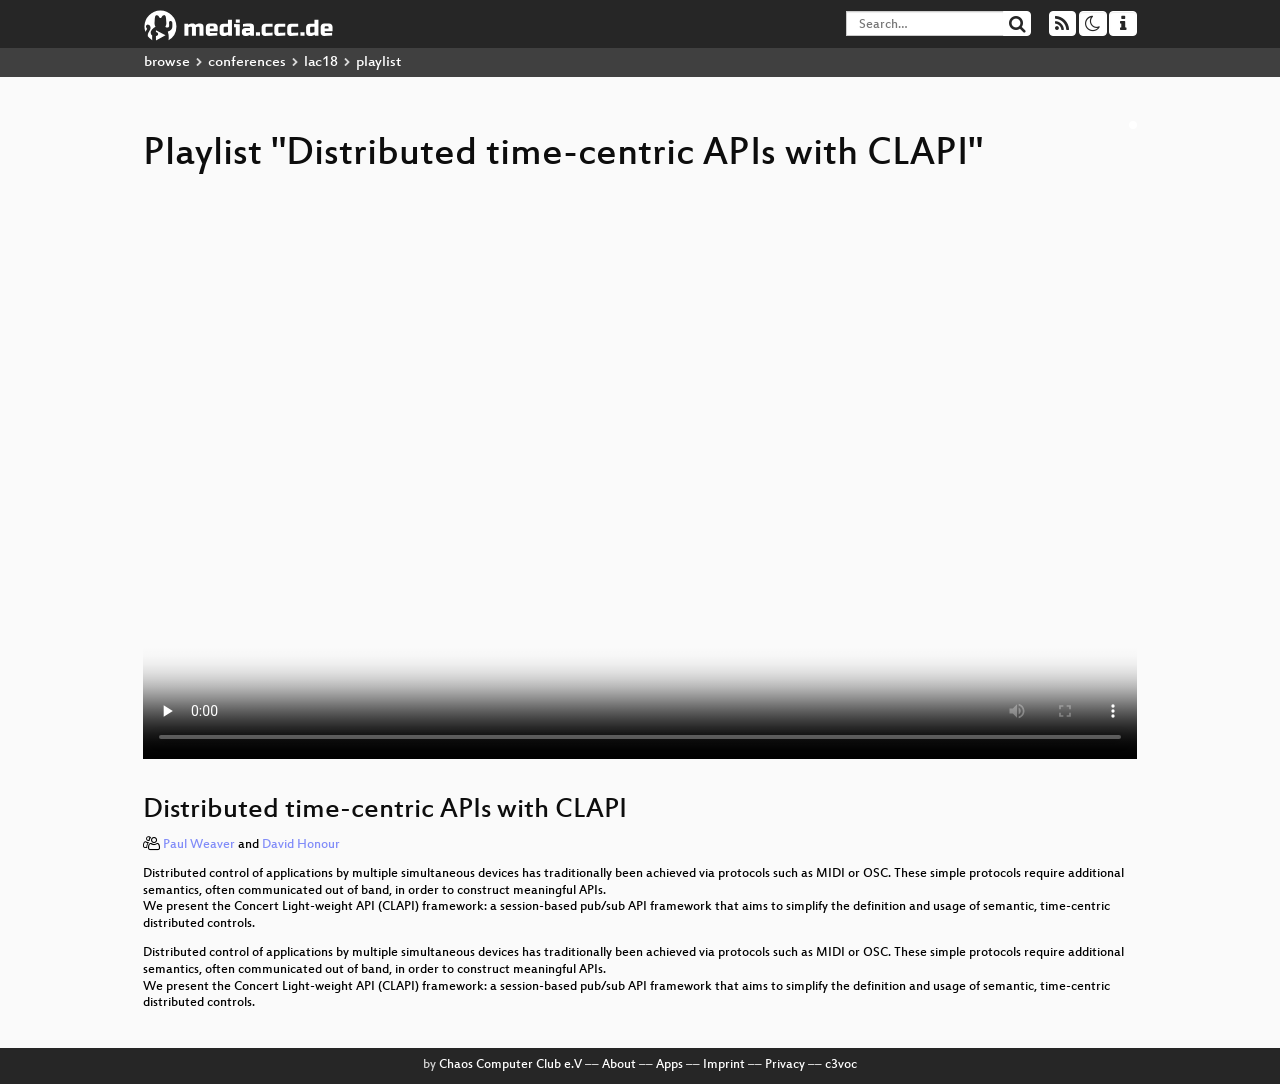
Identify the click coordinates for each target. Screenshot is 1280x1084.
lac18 (321, 62)
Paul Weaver (199, 845)
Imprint (724, 1065)
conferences (247, 62)
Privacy (785, 1065)
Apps (669, 1065)
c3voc (841, 1065)
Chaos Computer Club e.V (510, 1065)
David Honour (301, 845)
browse (167, 62)
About (619, 1065)
